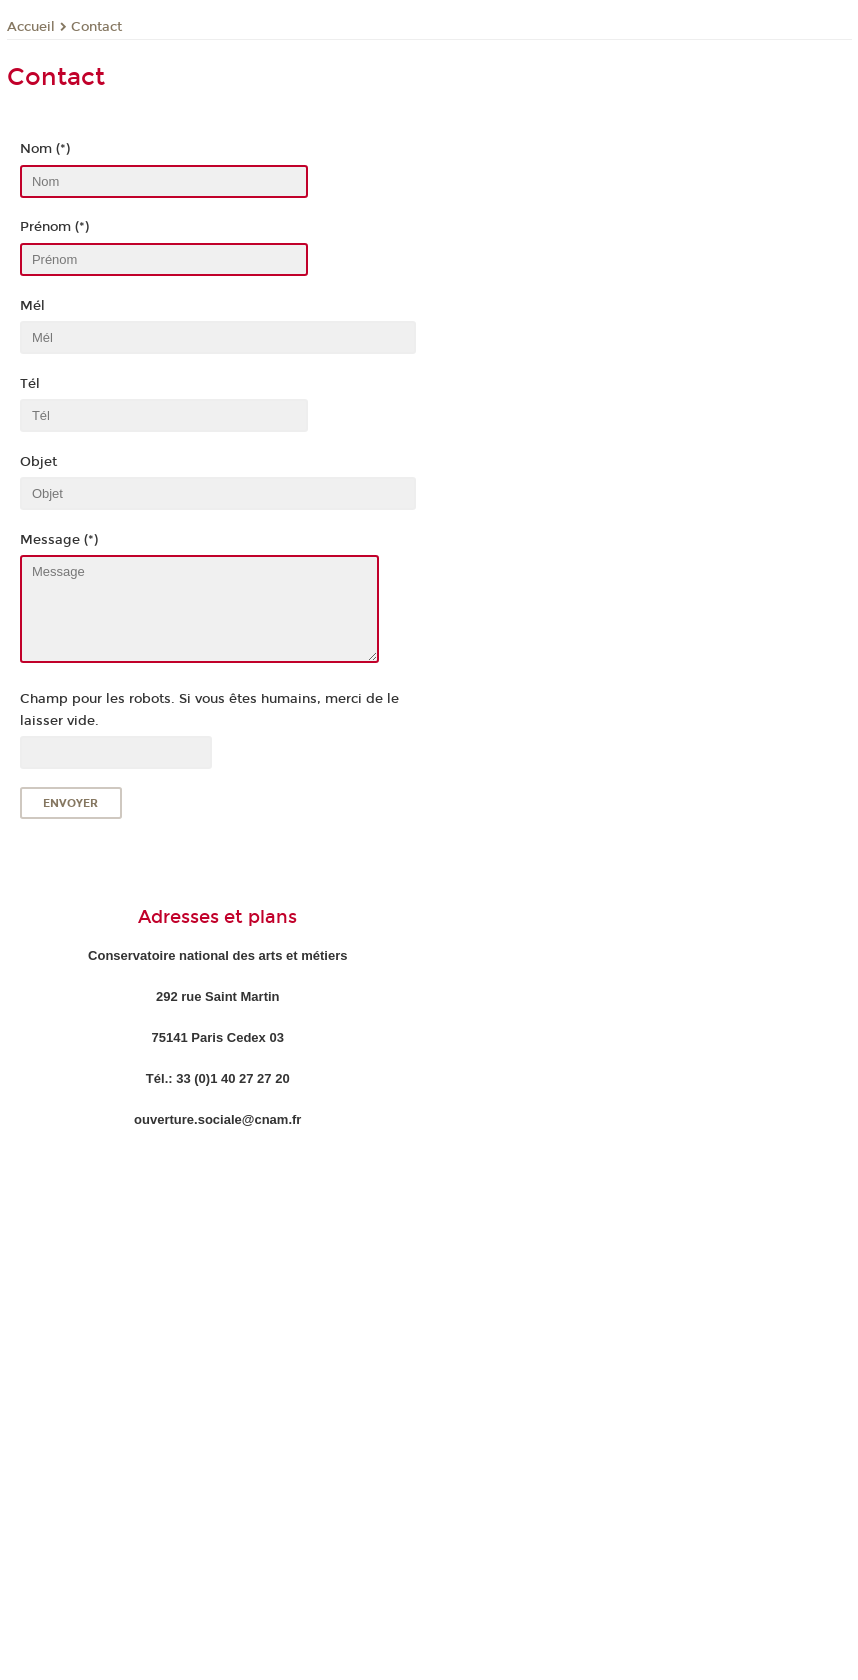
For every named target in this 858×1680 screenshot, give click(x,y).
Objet (38, 462)
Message (200, 609)
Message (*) (59, 540)
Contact (96, 27)
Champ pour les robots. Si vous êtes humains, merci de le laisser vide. (209, 709)
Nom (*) (45, 149)
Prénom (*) (54, 227)
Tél (30, 384)
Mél (32, 306)
